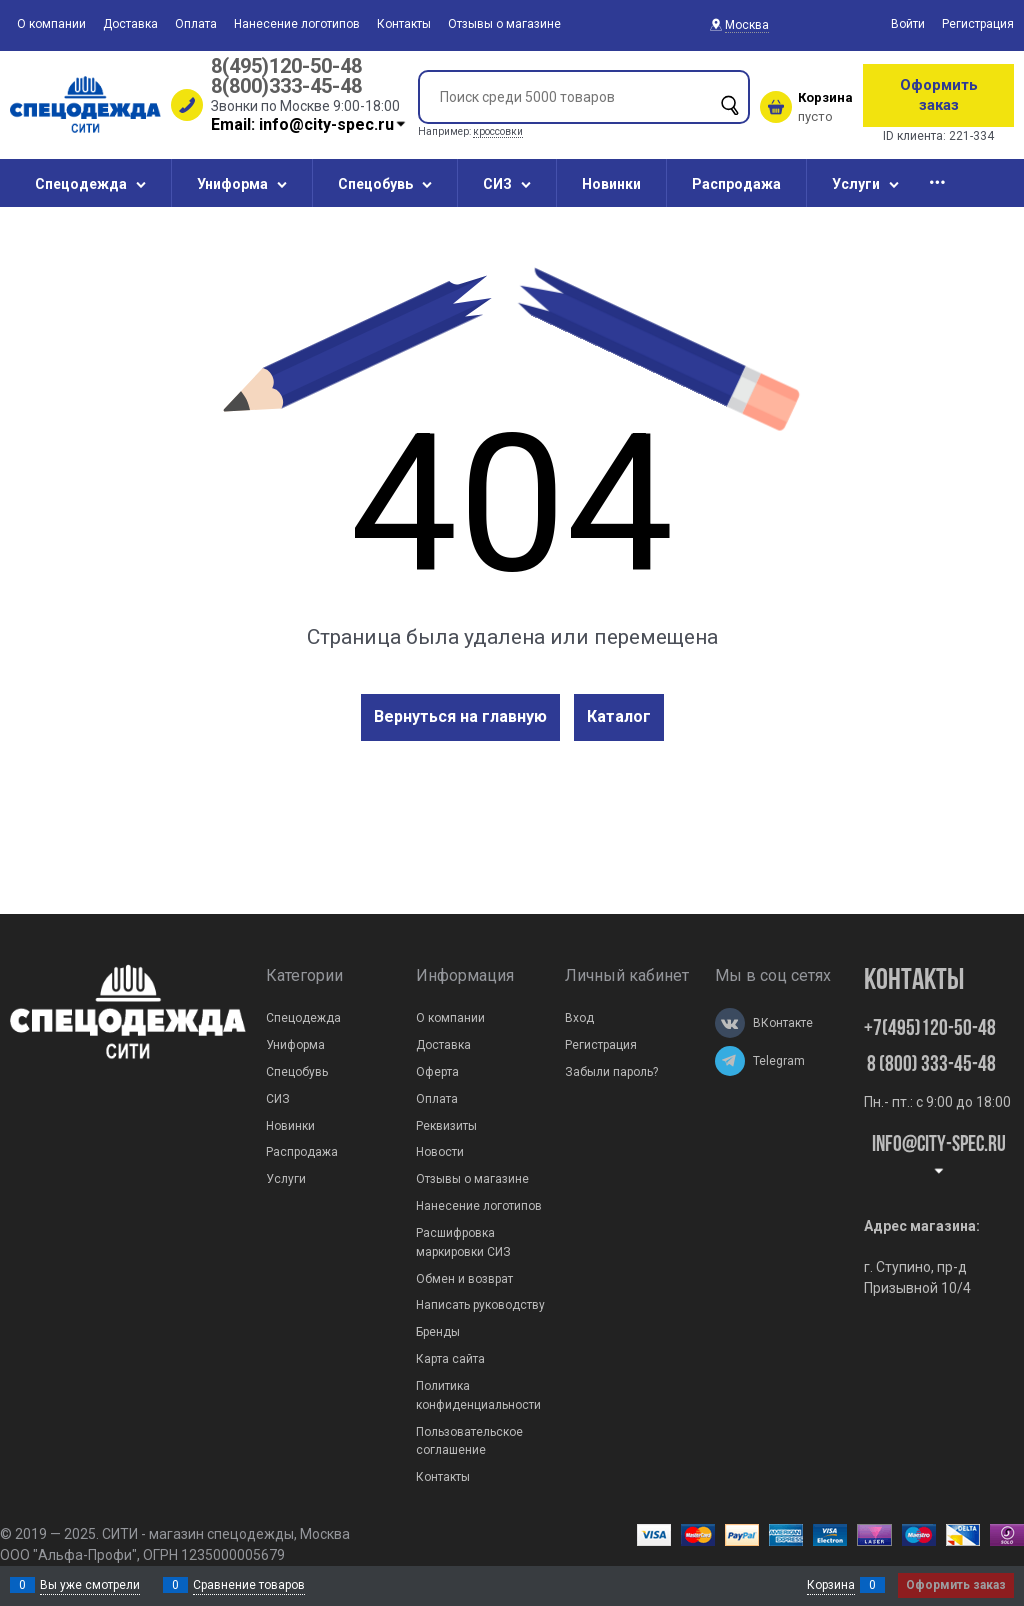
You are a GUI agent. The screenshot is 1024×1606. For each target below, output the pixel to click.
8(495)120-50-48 (286, 66)
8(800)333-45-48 (286, 86)
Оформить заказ (939, 95)
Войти (908, 24)
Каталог (619, 716)
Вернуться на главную (460, 716)
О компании (51, 24)
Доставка (130, 24)
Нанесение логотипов (297, 24)
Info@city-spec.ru (939, 1155)
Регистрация (978, 24)
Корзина (831, 1585)
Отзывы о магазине (504, 24)
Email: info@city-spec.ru (309, 124)
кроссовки (498, 131)
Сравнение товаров (249, 1585)
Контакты (404, 24)
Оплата (196, 24)
